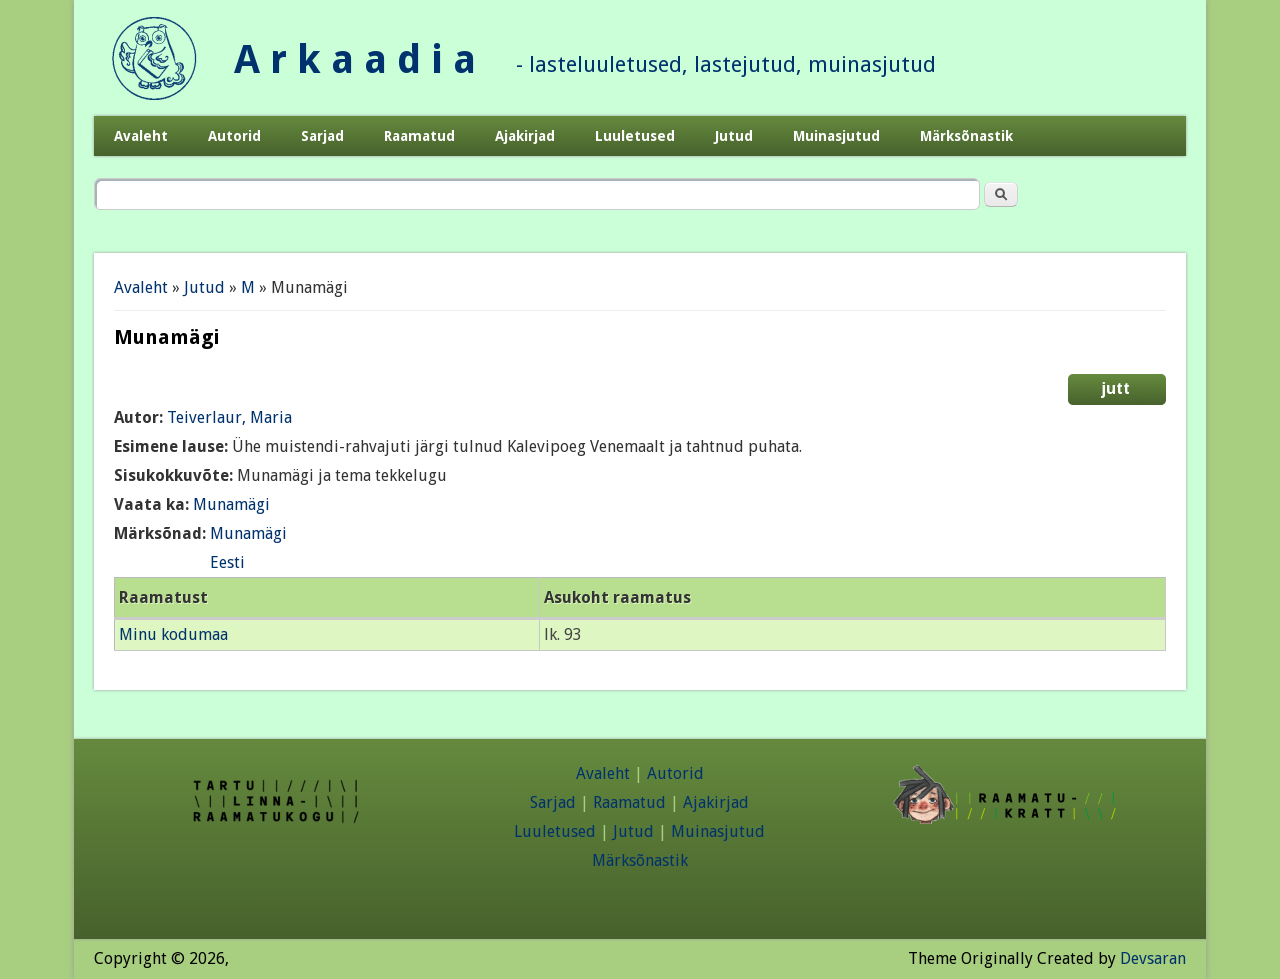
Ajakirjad (525, 136)
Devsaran (1153, 958)
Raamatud (419, 136)
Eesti (227, 562)
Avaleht (141, 136)
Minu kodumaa (173, 634)
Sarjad (322, 136)
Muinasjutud (836, 136)
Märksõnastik (966, 136)
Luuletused (635, 136)
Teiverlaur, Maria (229, 417)
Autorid (234, 136)
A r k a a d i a (355, 59)
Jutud (734, 136)
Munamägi (231, 504)
